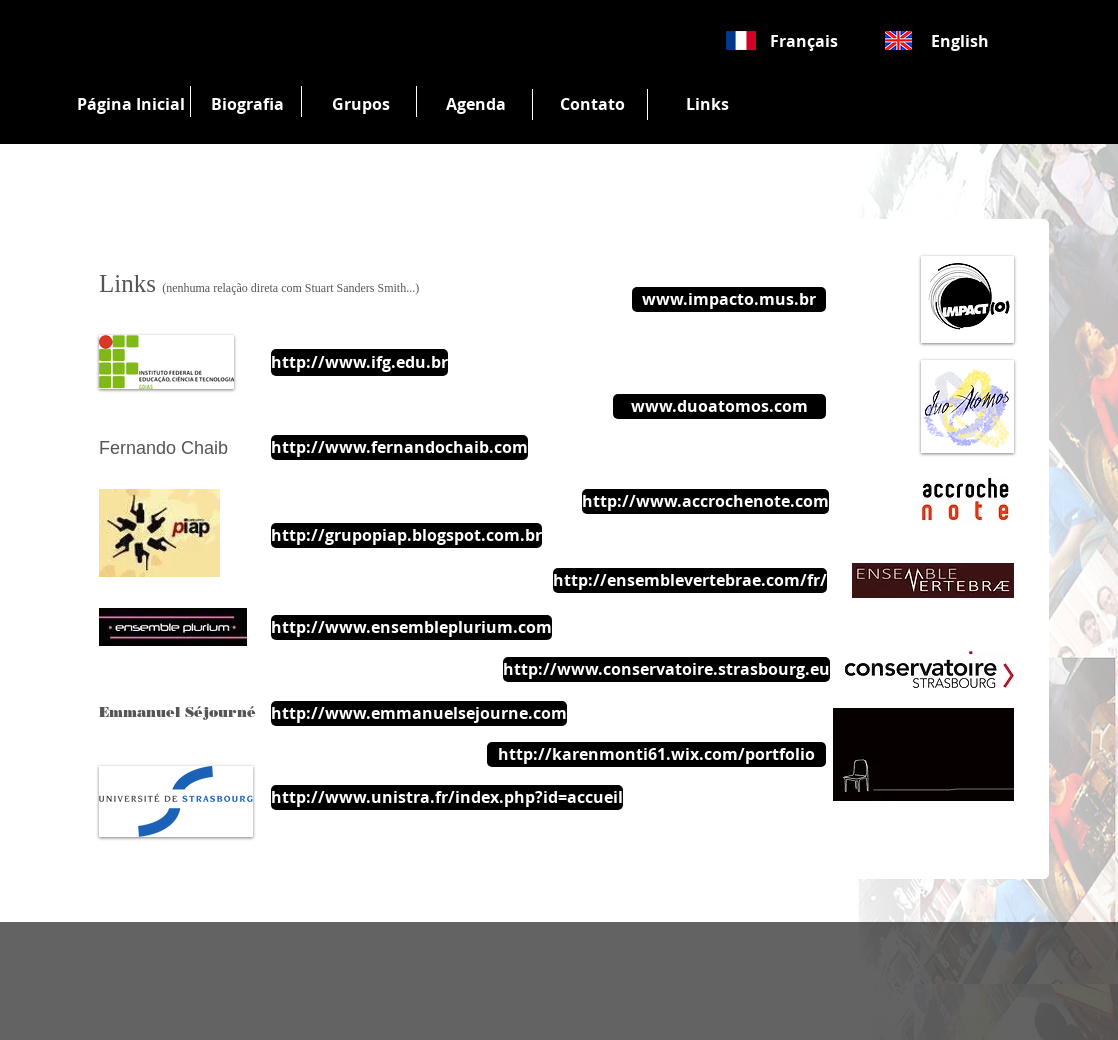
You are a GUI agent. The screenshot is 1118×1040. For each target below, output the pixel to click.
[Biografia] (247, 104)
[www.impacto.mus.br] (729, 299)
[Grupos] (361, 104)
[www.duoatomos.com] (719, 406)
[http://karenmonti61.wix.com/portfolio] (656, 754)
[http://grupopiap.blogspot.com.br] (406, 535)
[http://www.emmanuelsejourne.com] (419, 713)
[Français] (804, 41)
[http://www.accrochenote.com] (705, 501)
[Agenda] (476, 104)
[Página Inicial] (131, 104)
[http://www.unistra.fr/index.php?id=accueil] (447, 797)
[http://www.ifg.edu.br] (359, 362)
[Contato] (592, 104)
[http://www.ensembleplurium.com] (411, 627)
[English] (960, 41)
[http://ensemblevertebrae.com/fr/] (690, 580)
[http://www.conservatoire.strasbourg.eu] (666, 669)
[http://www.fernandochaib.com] (399, 447)
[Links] (707, 104)
